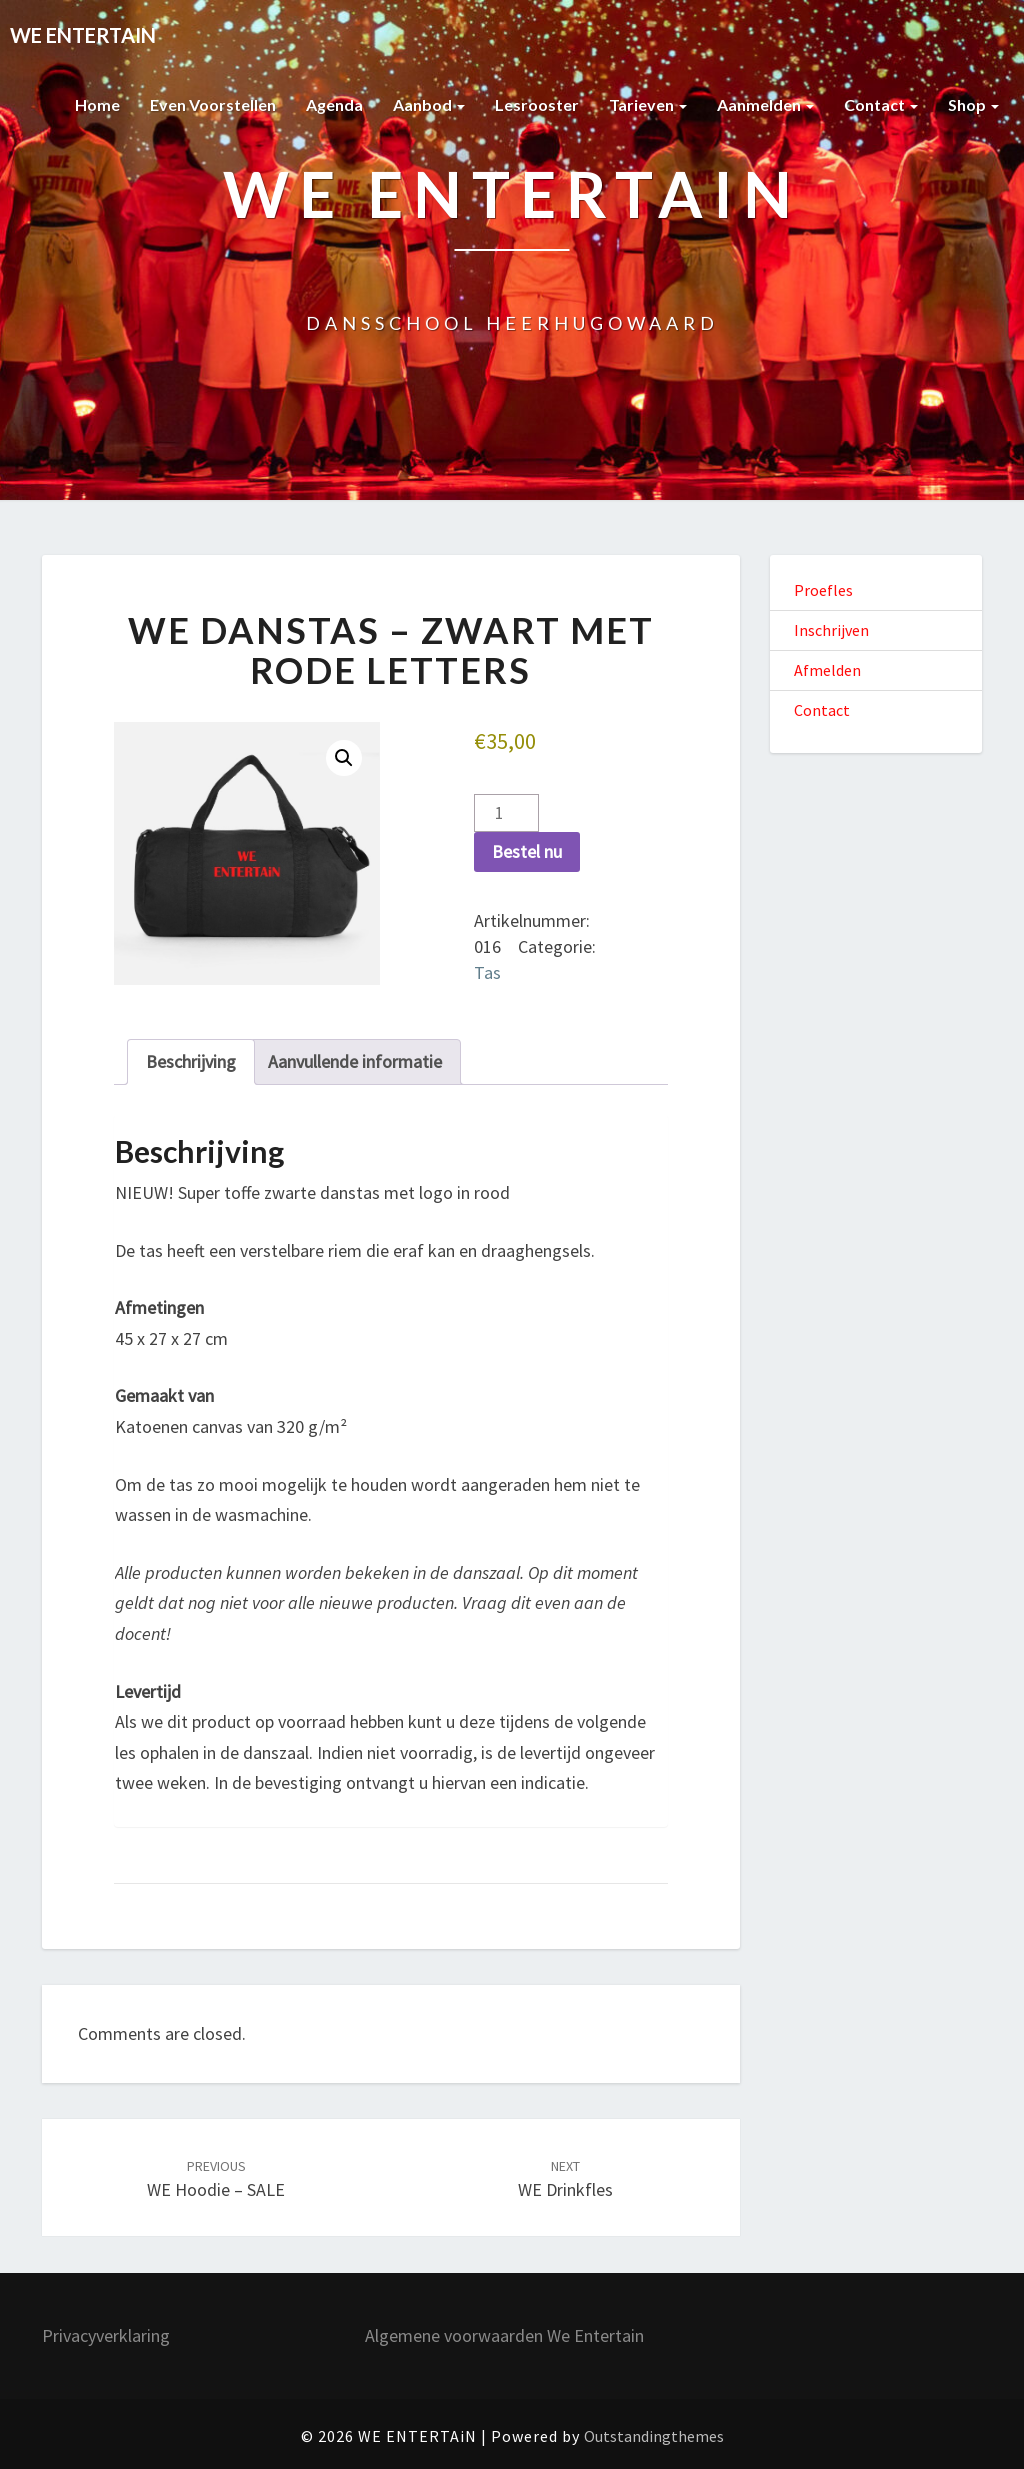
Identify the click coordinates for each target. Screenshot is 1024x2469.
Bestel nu (527, 851)
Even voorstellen (213, 104)
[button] (344, 758)
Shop (973, 104)
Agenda (334, 104)
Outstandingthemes (654, 2436)
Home (97, 104)
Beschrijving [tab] (191, 1061)
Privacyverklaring (106, 2335)
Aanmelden (765, 104)
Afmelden (827, 670)
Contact (881, 104)
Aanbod (429, 104)
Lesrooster (537, 104)
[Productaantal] (506, 813)
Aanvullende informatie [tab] (355, 1061)
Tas (487, 972)
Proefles (823, 590)
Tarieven (648, 104)
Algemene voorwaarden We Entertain (504, 2335)
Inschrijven (831, 630)
